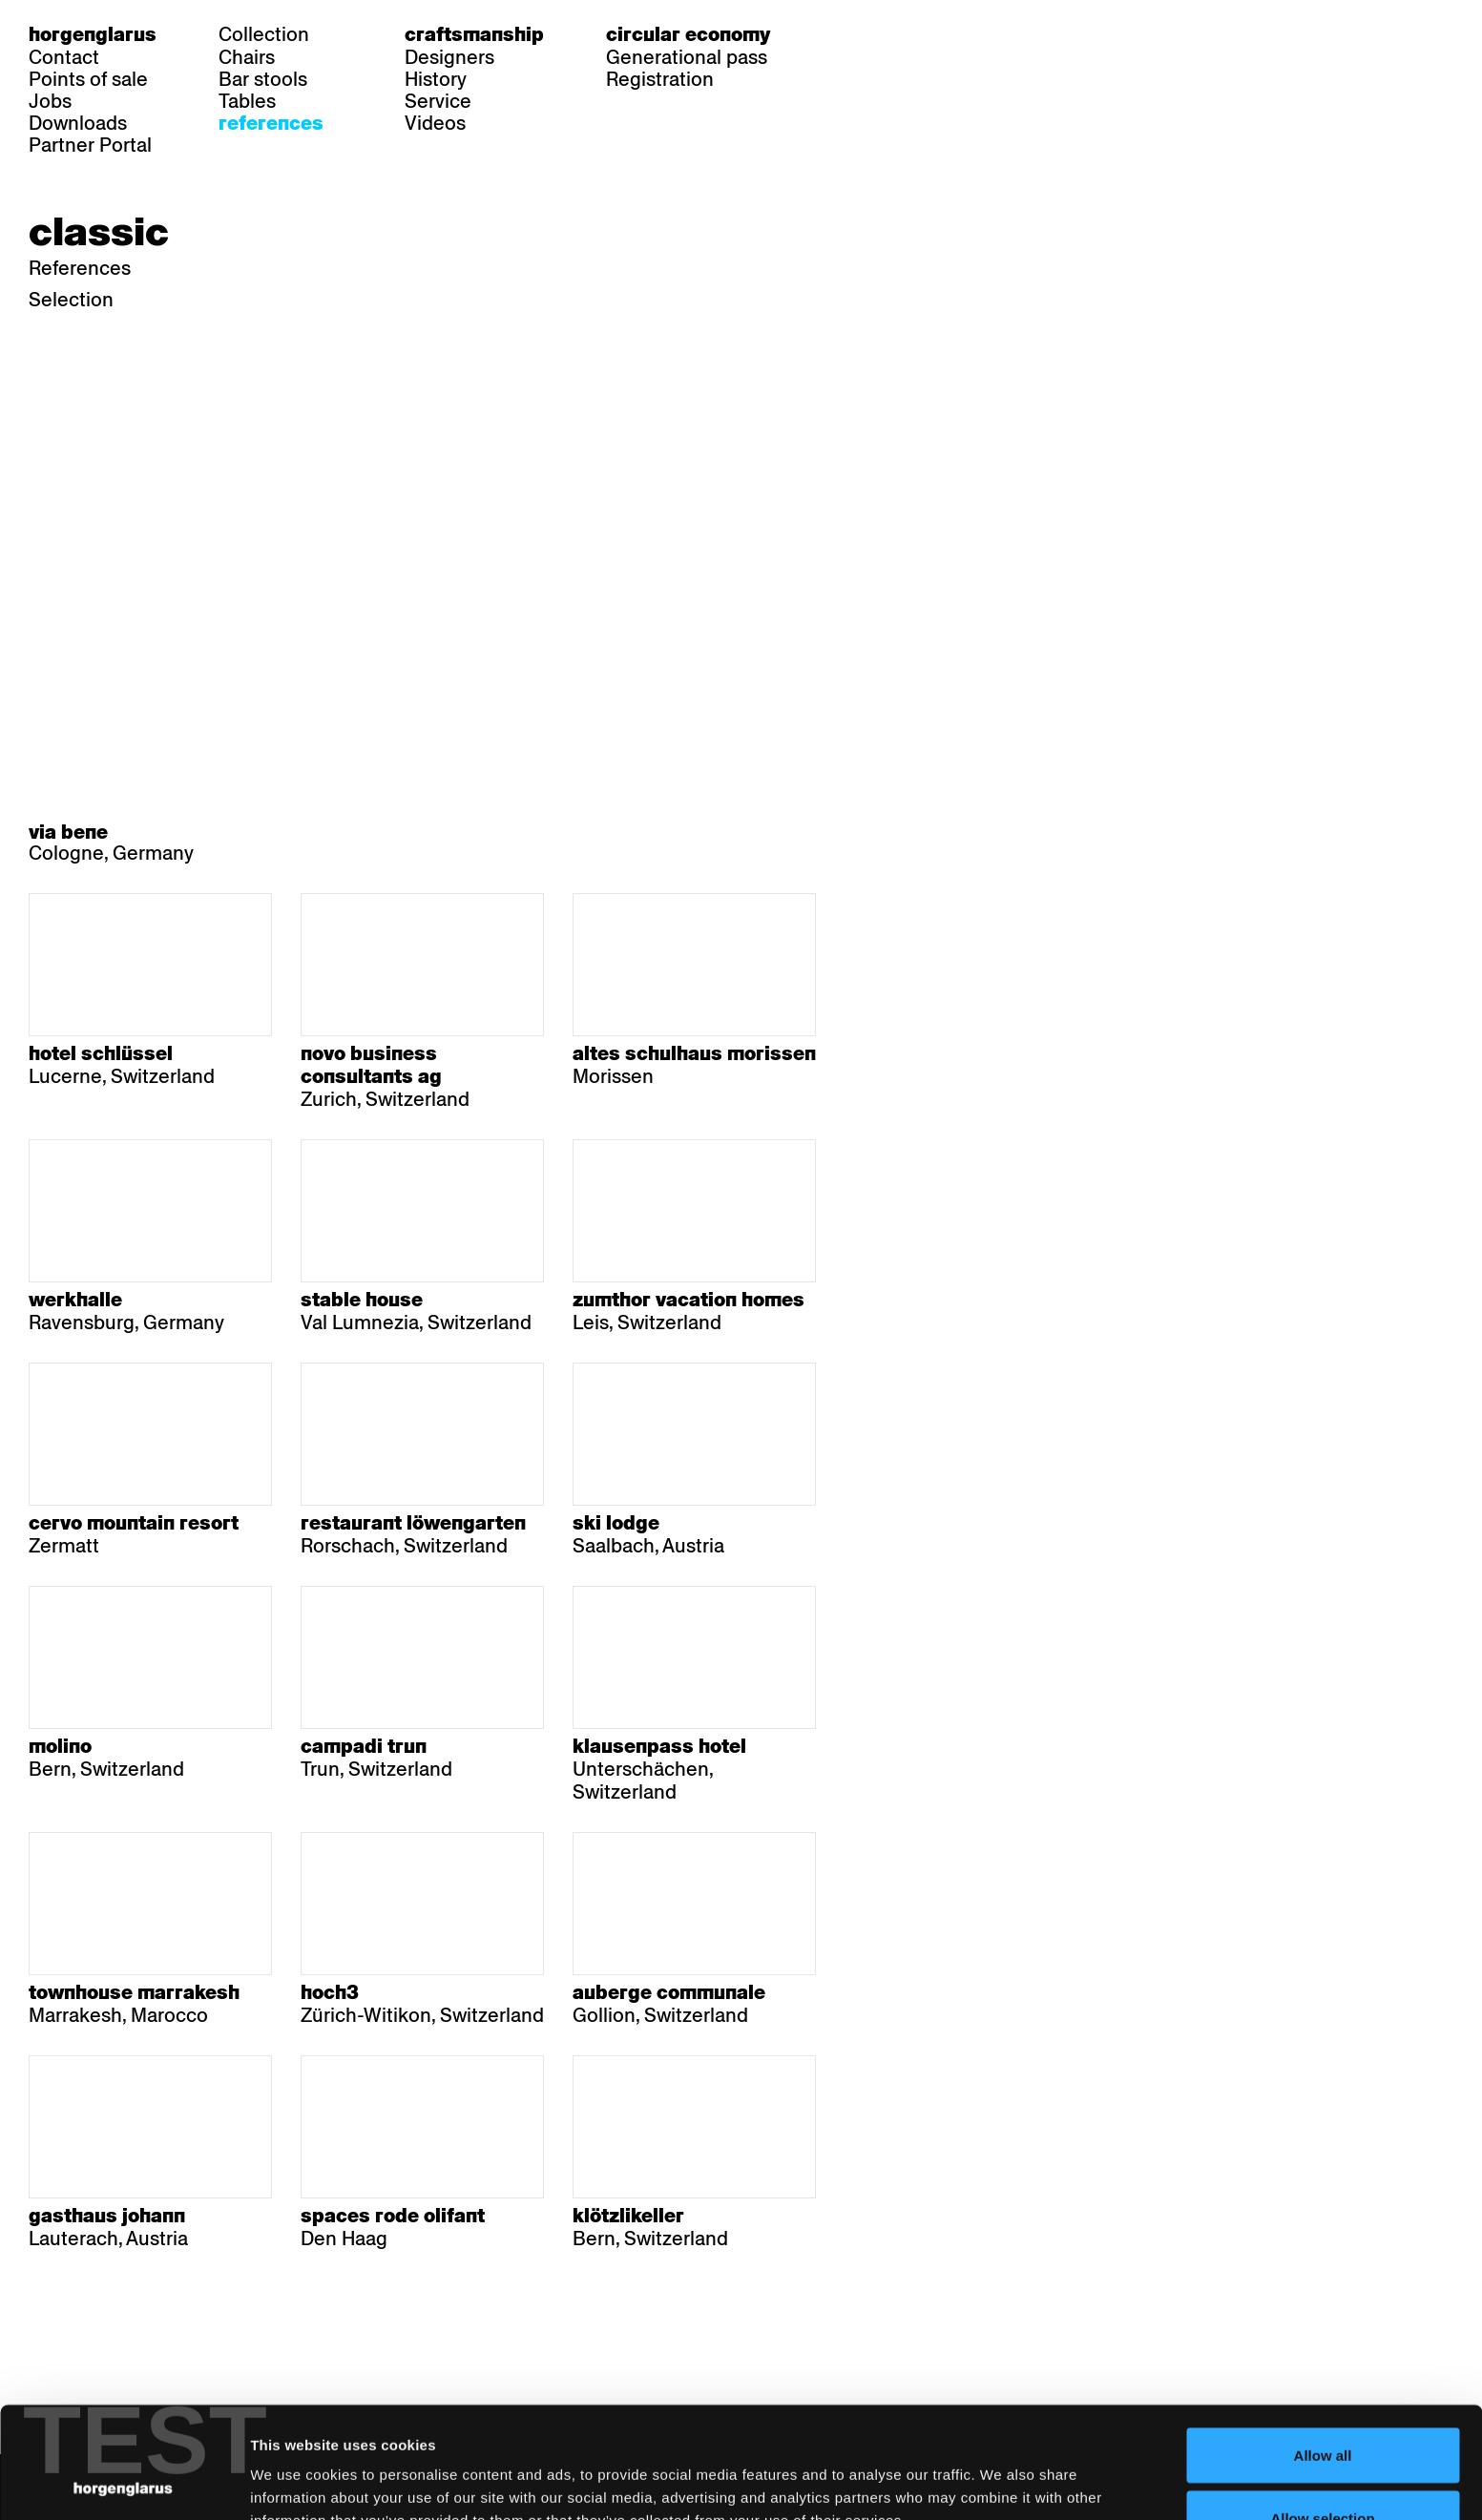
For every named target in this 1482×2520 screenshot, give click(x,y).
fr (880, 34)
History (436, 79)
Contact (64, 57)
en (917, 34)
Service (438, 101)
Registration (660, 79)
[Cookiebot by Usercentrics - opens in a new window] (123, 2482)
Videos (435, 123)
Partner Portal (90, 145)
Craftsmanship (474, 34)
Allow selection (1322, 2407)
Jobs (50, 101)
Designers (449, 57)
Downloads (78, 123)
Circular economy (688, 34)
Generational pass (686, 57)
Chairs (247, 57)
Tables (247, 101)
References (271, 123)
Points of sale (88, 79)
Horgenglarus (93, 34)
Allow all (1323, 2344)
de (843, 34)
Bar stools (263, 79)
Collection (264, 34)
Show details (997, 2471)
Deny (1323, 2469)
